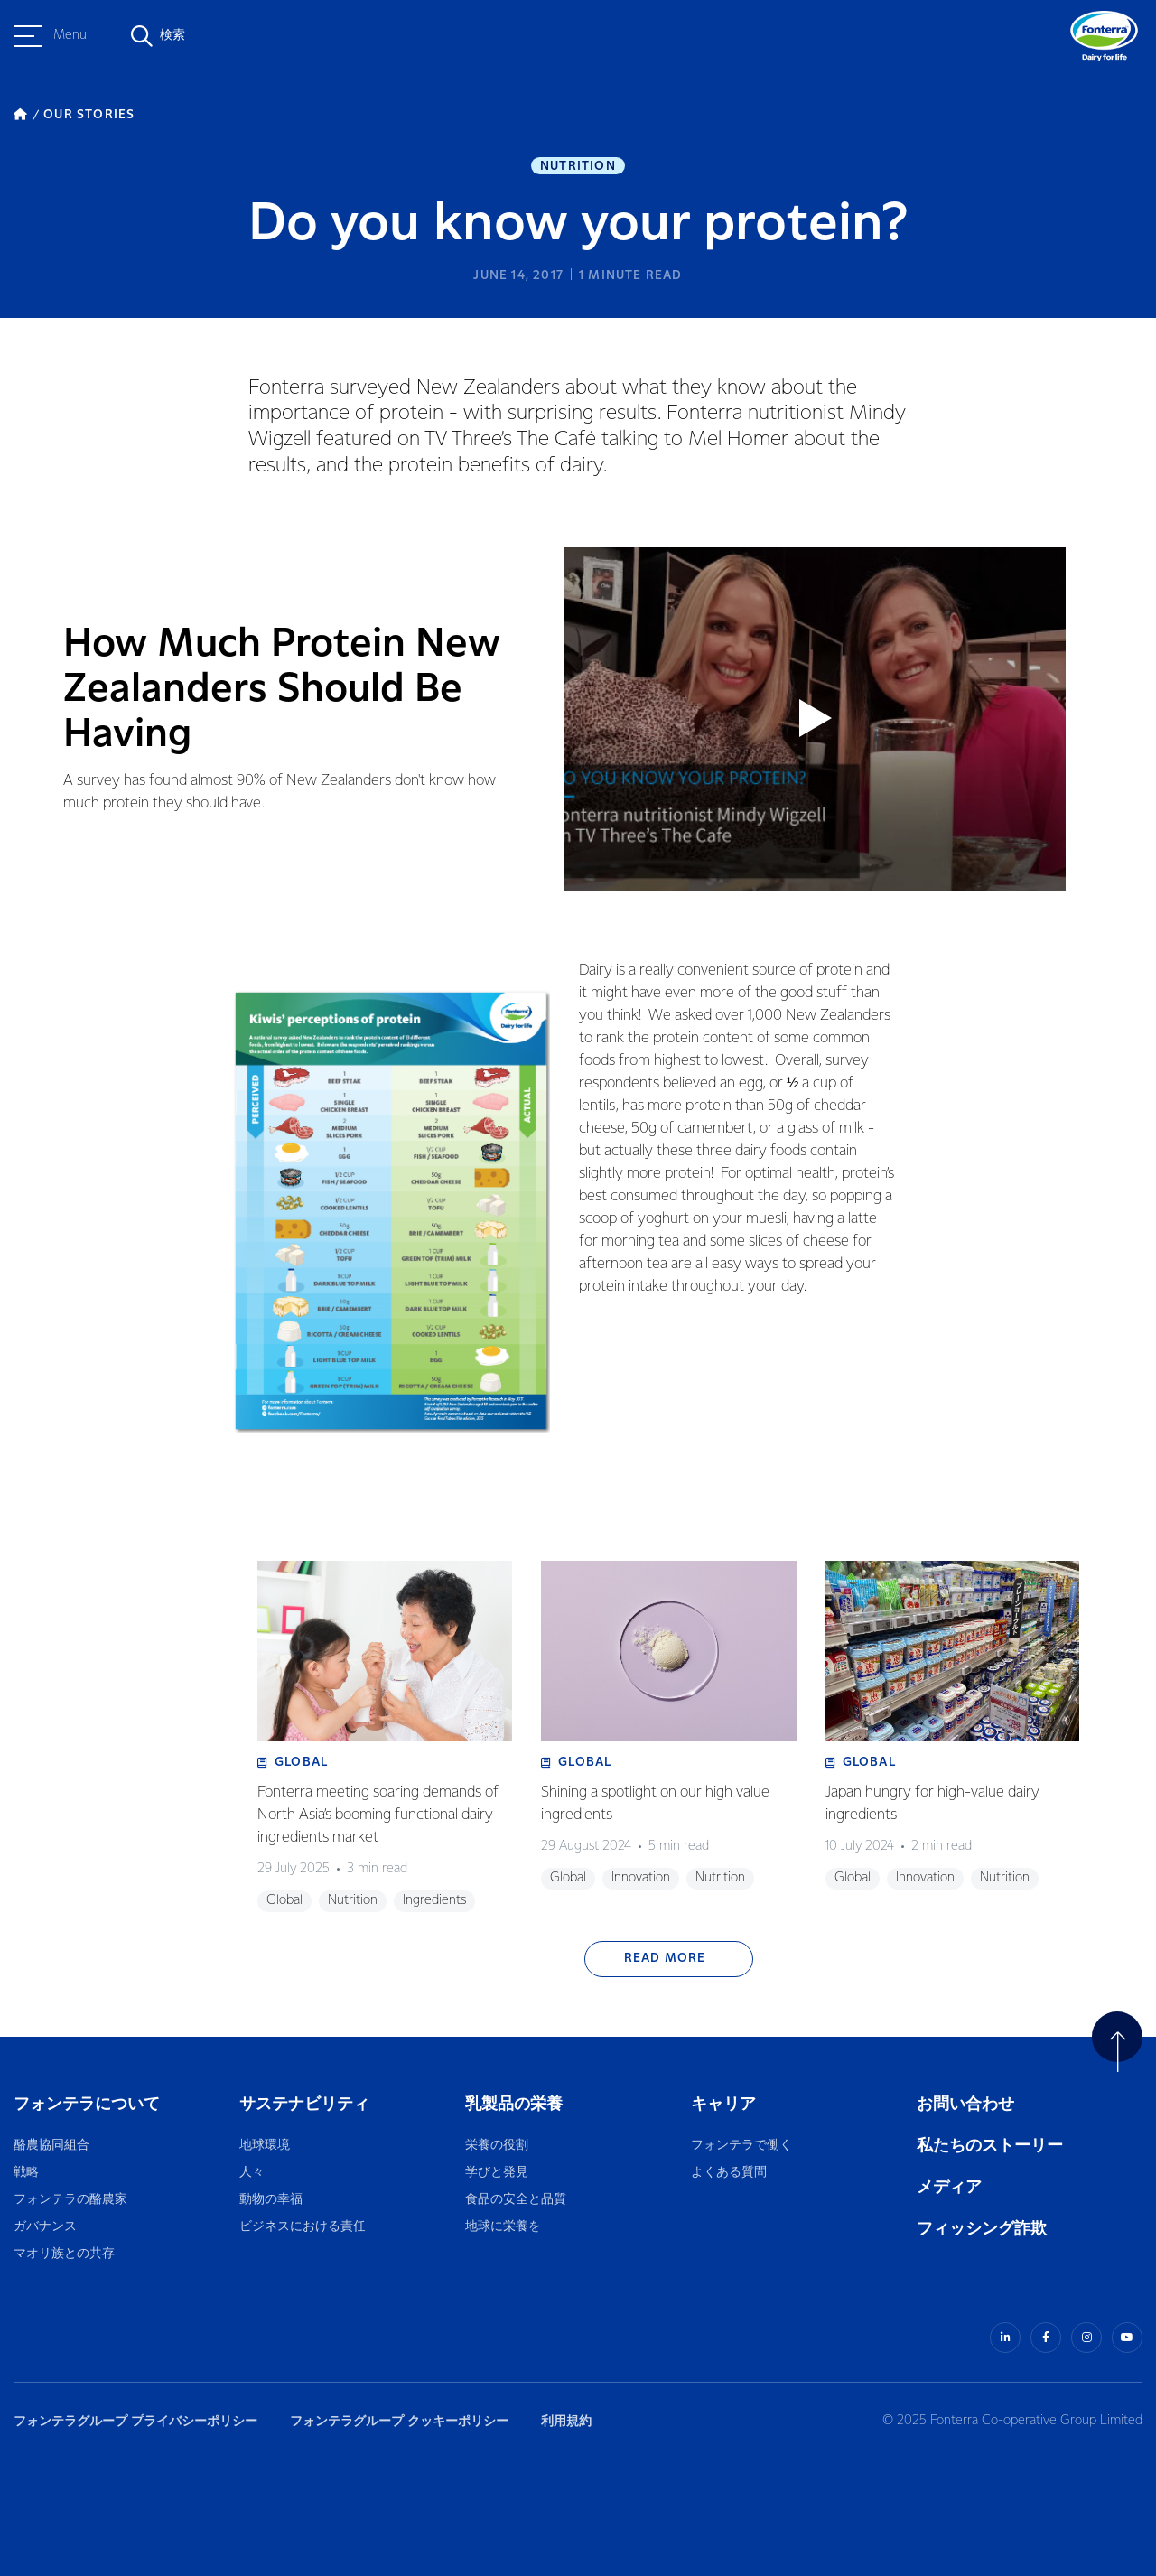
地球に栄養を (503, 2227)
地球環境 (264, 2145)
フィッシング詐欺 (982, 2228)
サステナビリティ (304, 2104)
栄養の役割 (496, 2145)
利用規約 (566, 2421)
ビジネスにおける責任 (302, 2227)
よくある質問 (730, 2172)
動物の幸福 (271, 2200)
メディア (949, 2187)
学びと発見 (496, 2172)
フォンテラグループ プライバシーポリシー (135, 2421)
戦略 (26, 2172)
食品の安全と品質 (515, 2200)
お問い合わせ (965, 2104)
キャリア (725, 2104)
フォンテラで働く (741, 2145)
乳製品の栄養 (514, 2104)
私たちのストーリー (990, 2145)
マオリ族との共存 (64, 2254)
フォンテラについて (87, 2104)
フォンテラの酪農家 (70, 2200)
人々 (252, 2172)
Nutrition (578, 166)
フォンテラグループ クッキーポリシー (399, 2421)
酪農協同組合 (51, 2145)
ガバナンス (45, 2227)
